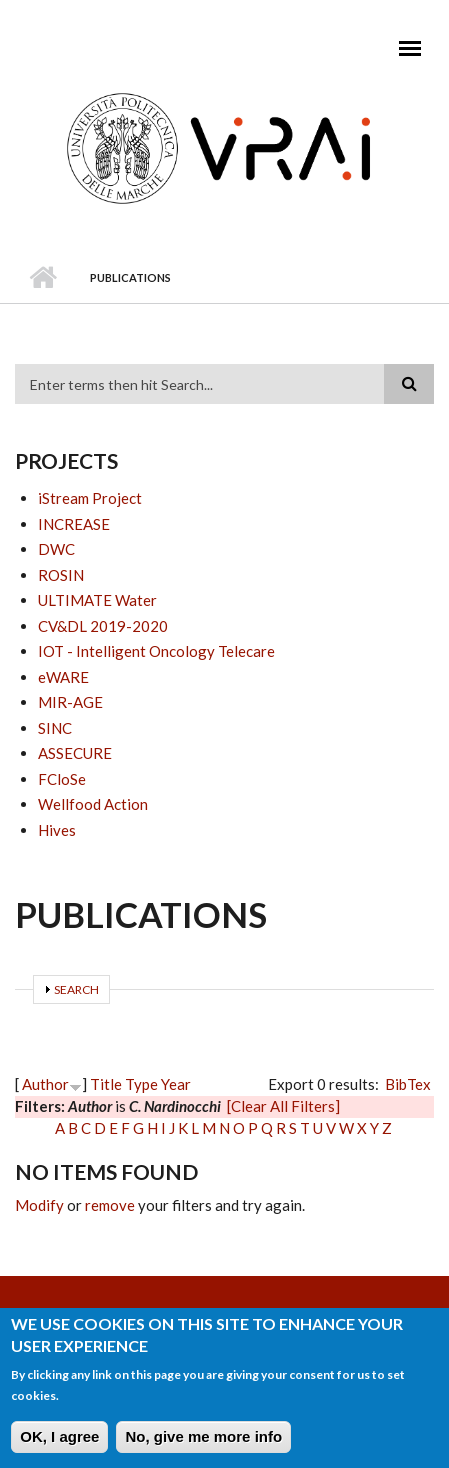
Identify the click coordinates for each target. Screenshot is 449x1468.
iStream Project (90, 498)
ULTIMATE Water (97, 600)
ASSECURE (75, 753)
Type (141, 1084)
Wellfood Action (93, 804)
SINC (55, 728)
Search (76, 989)
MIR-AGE (70, 702)
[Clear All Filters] (283, 1106)
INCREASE (74, 524)
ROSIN (61, 575)
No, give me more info (203, 1442)
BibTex (408, 1084)
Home (42, 278)
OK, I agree (59, 1442)
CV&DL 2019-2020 (103, 626)
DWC (56, 549)
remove (110, 1205)
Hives (57, 830)
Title (106, 1084)
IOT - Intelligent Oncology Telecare (156, 651)
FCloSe (62, 779)
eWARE (63, 677)
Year (176, 1084)
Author (45, 1084)
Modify (39, 1205)
